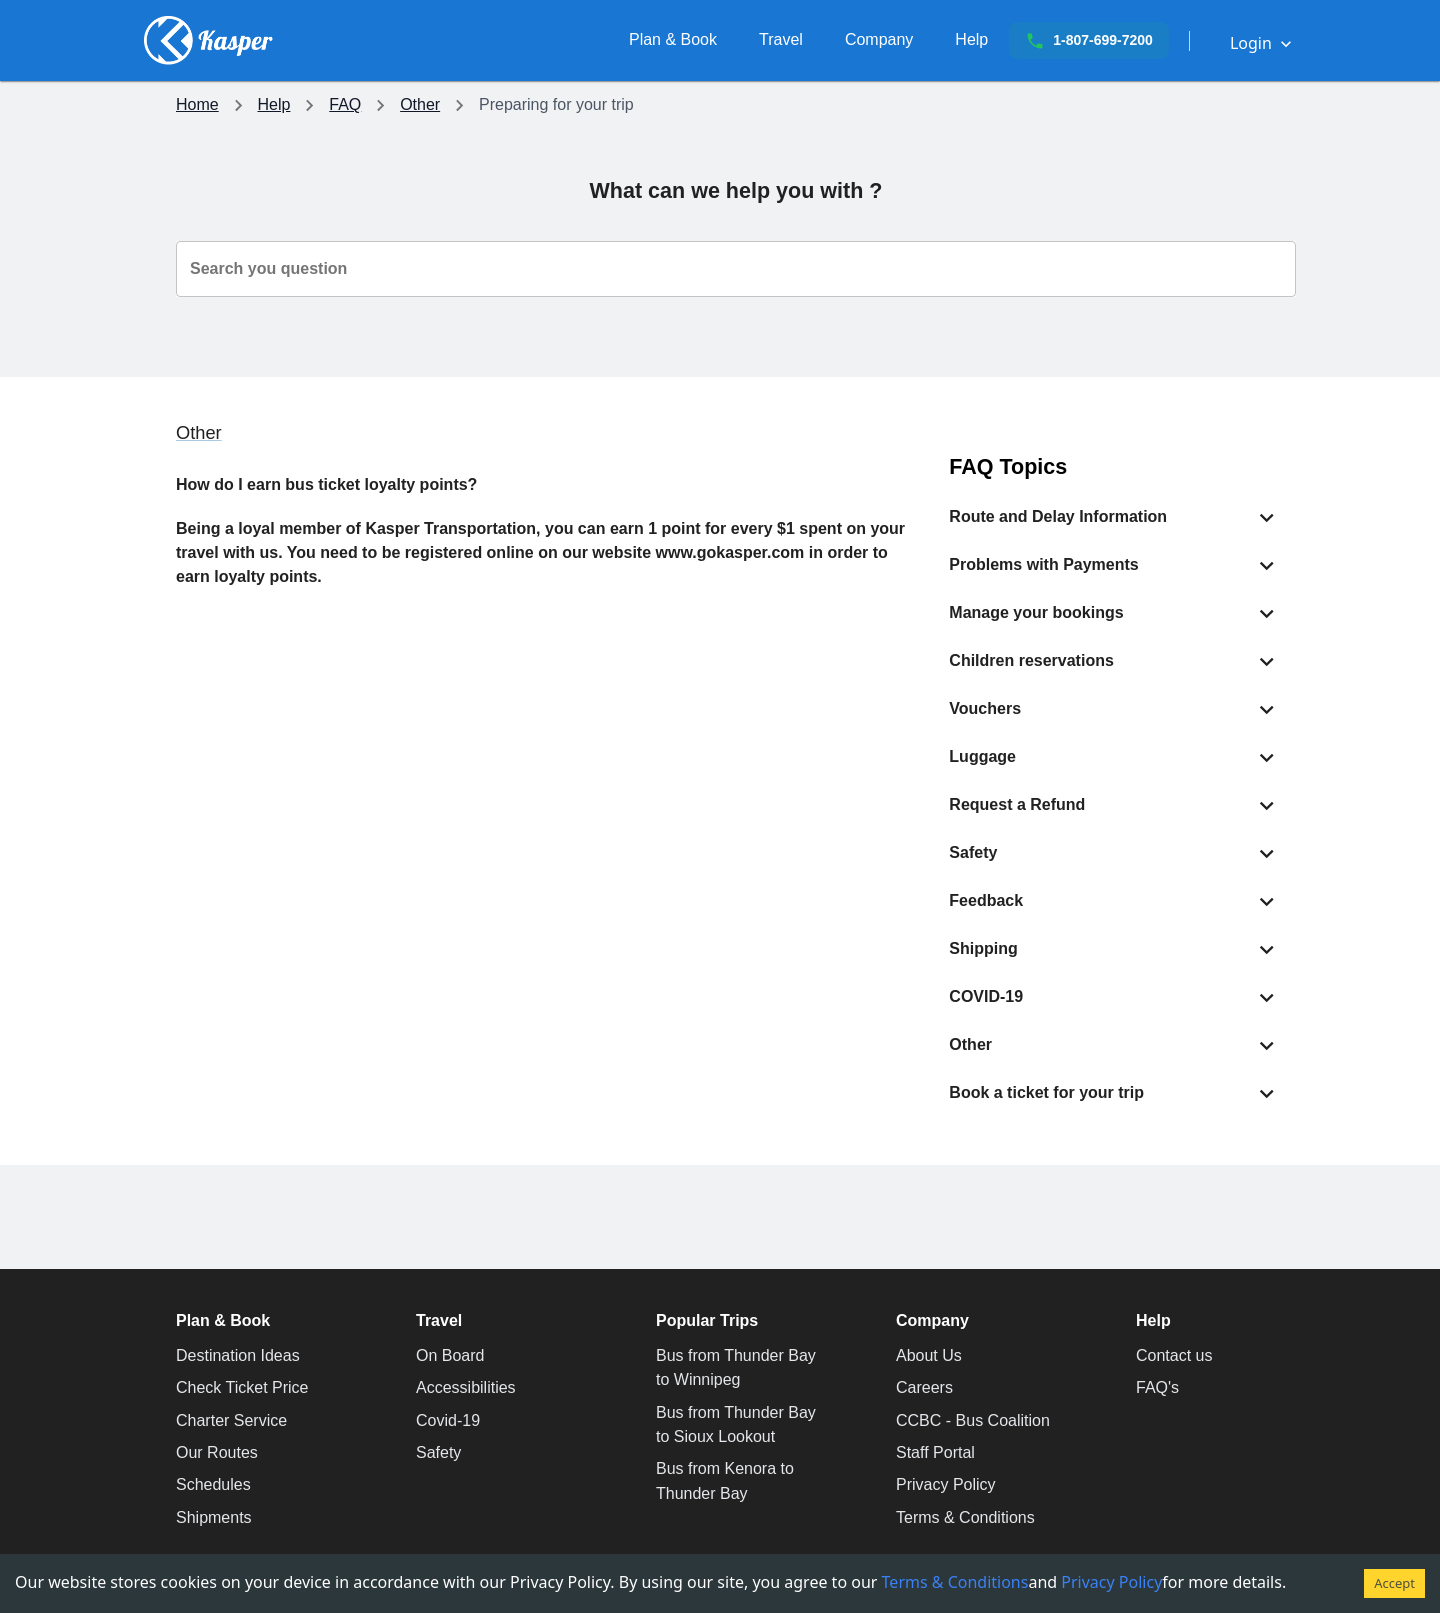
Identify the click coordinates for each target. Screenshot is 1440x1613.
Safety (438, 1452)
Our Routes (217, 1452)
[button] (1114, 517)
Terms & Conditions (965, 1517)
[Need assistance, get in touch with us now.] (971, 40)
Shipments (214, 1517)
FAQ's (1157, 1387)
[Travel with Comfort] (781, 40)
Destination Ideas (238, 1355)
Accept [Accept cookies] (1394, 1583)
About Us (929, 1355)
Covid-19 (448, 1420)
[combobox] (736, 269)
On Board (450, 1355)
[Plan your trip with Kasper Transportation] (673, 40)
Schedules (213, 1484)
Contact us (1174, 1355)
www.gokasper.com (730, 552)
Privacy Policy (946, 1484)
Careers (924, 1387)
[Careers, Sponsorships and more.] (879, 40)
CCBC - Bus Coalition (973, 1420)
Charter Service (231, 1420)
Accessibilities (466, 1387)
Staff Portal (935, 1452)
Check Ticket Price (242, 1387)
